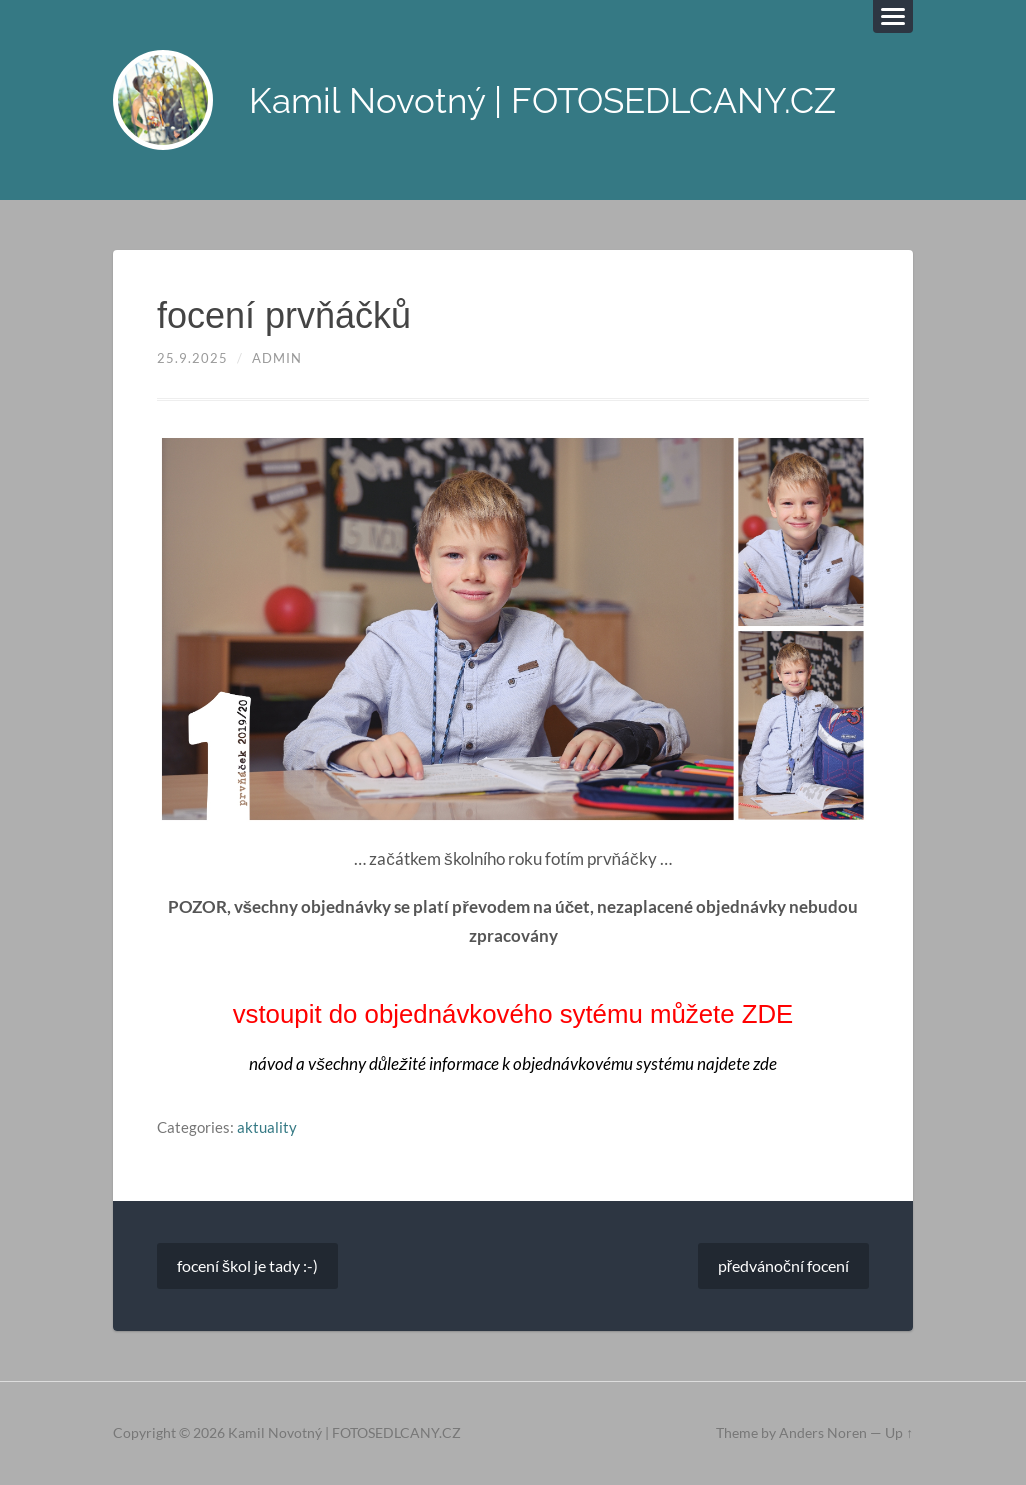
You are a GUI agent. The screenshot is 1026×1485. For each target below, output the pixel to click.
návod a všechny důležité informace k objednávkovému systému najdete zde (513, 1063)
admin (277, 358)
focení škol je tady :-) (247, 1265)
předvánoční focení (783, 1265)
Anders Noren (823, 1433)
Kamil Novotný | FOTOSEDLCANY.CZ (542, 100)
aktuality (267, 1127)
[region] (513, 628)
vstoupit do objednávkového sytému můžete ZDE (513, 1014)
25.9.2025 (192, 358)
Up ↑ (899, 1433)
